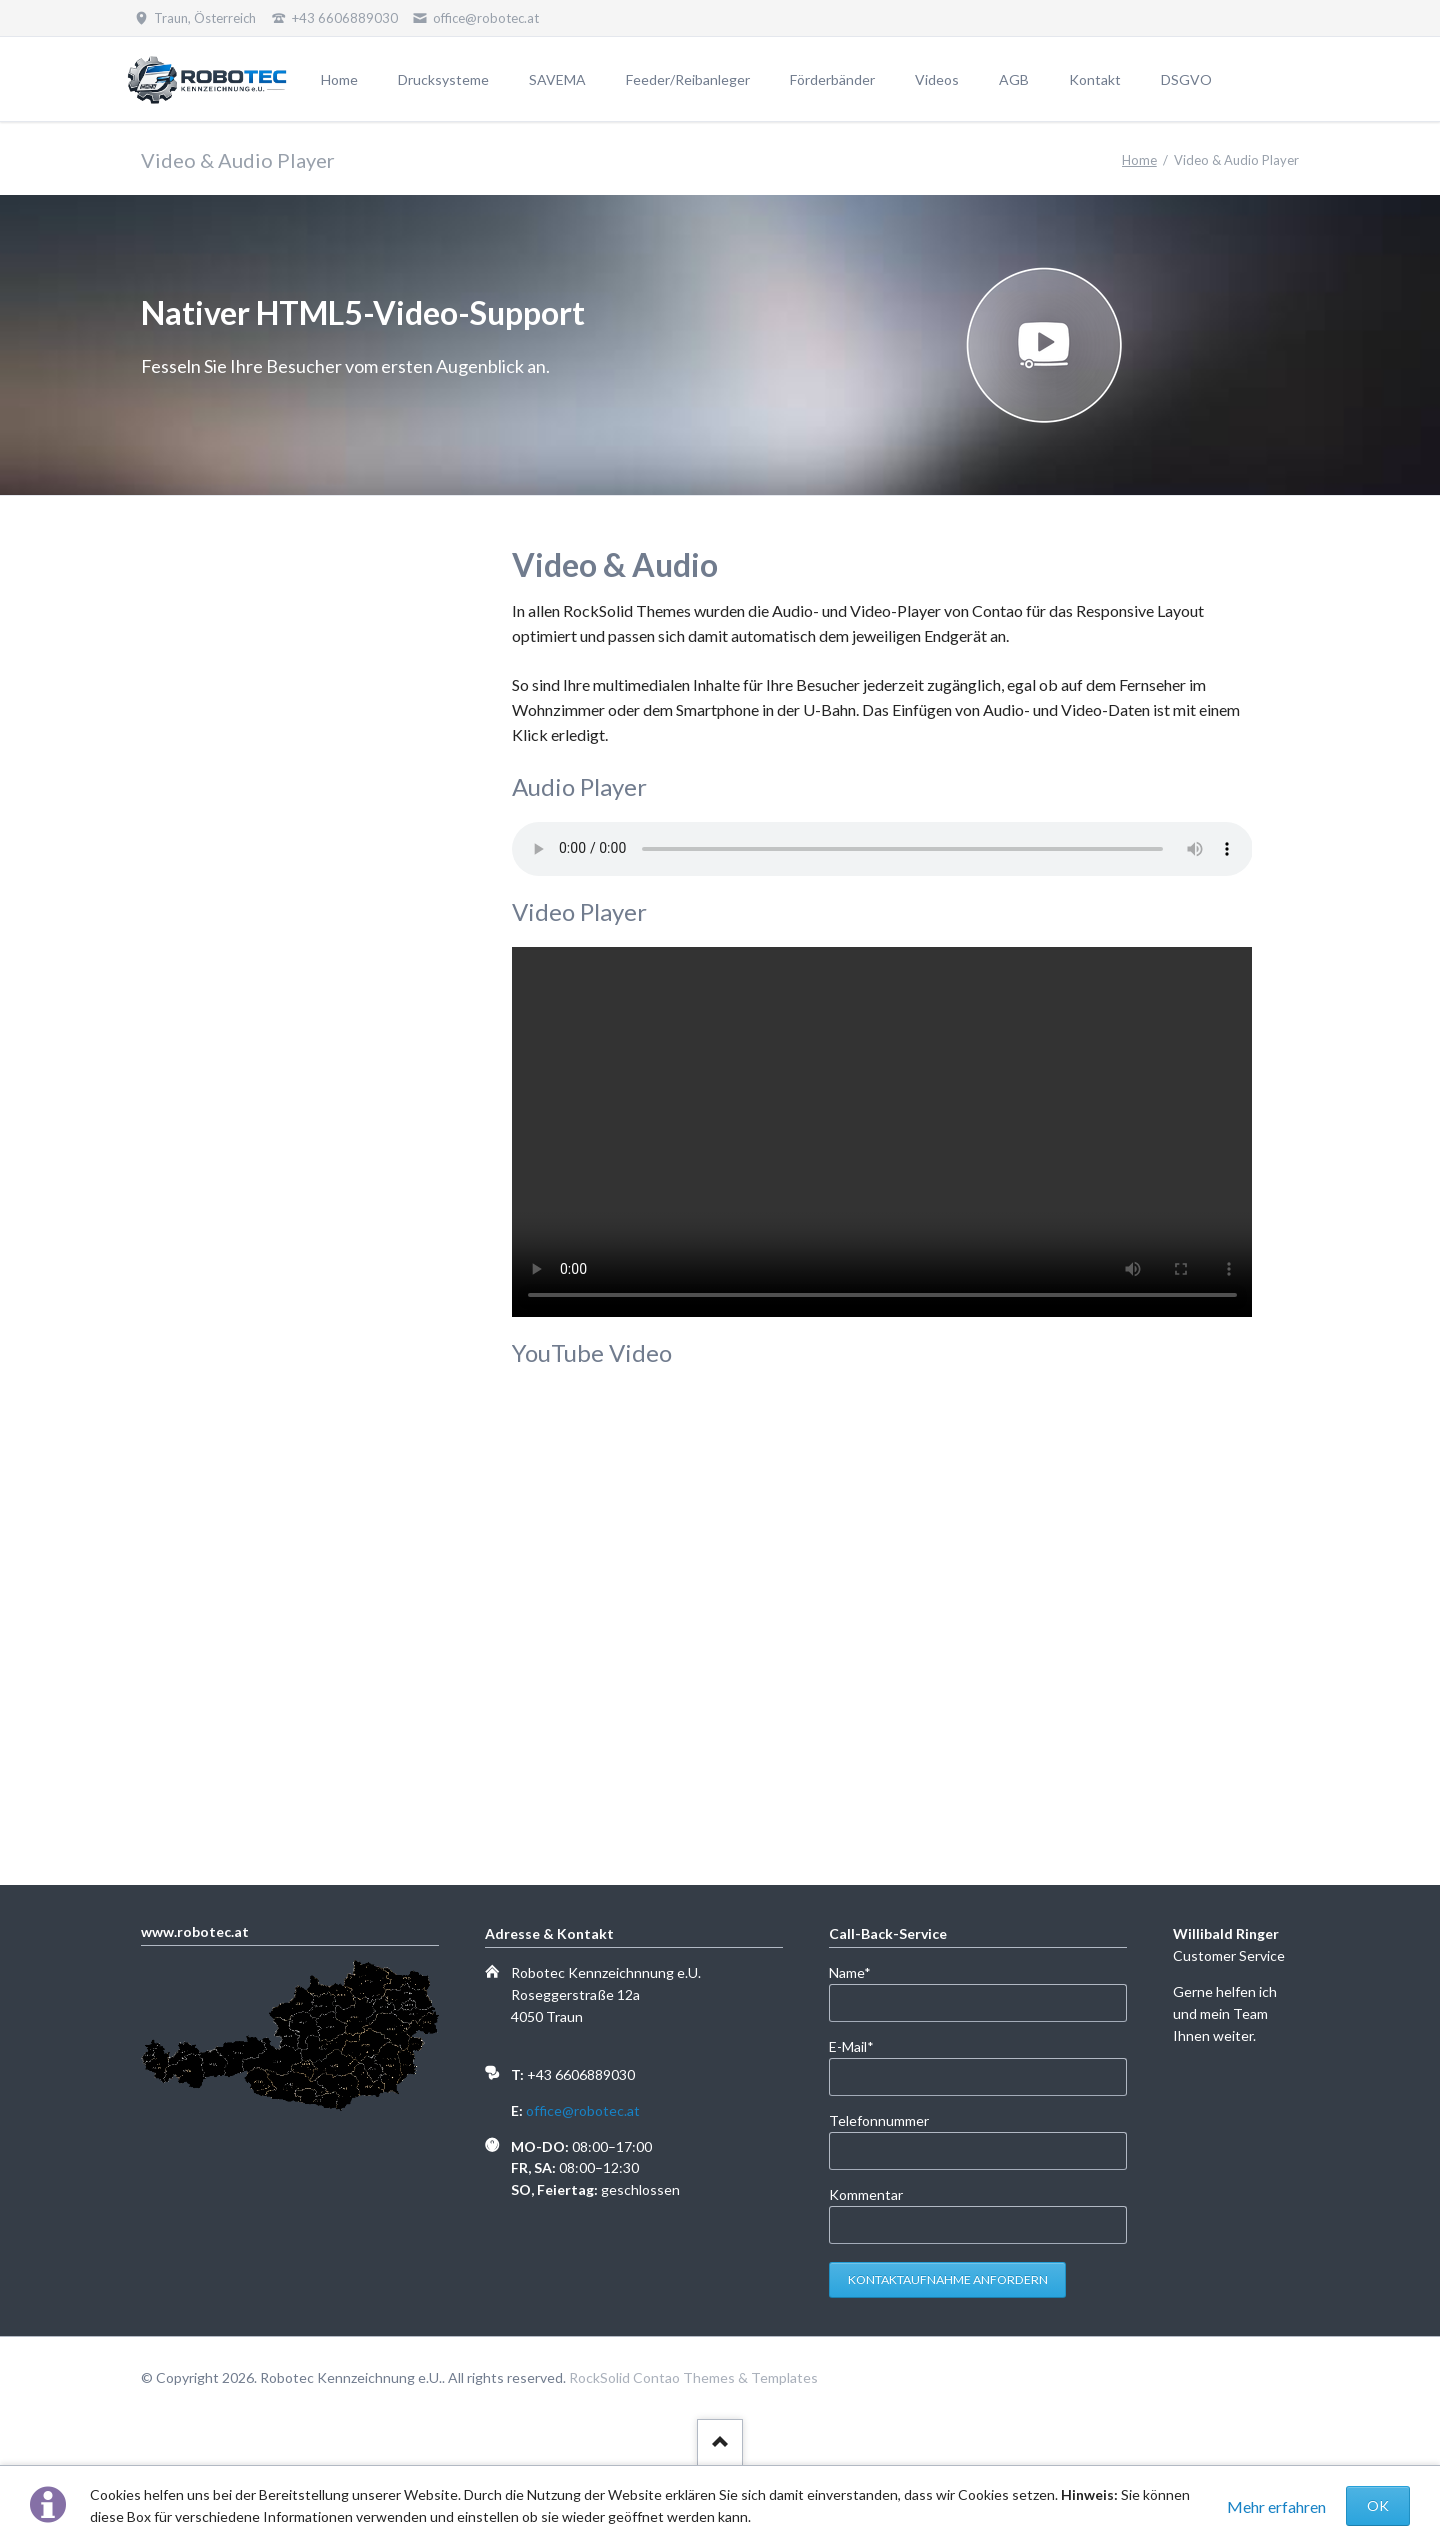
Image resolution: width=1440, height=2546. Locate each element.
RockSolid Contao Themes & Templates (693, 2377)
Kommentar (866, 2194)
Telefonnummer (879, 2120)
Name (861, 1971)
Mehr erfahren (1276, 2506)
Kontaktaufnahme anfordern (948, 2279)
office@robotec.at (583, 2110)
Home (1139, 160)
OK (1378, 2505)
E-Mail (861, 2045)
